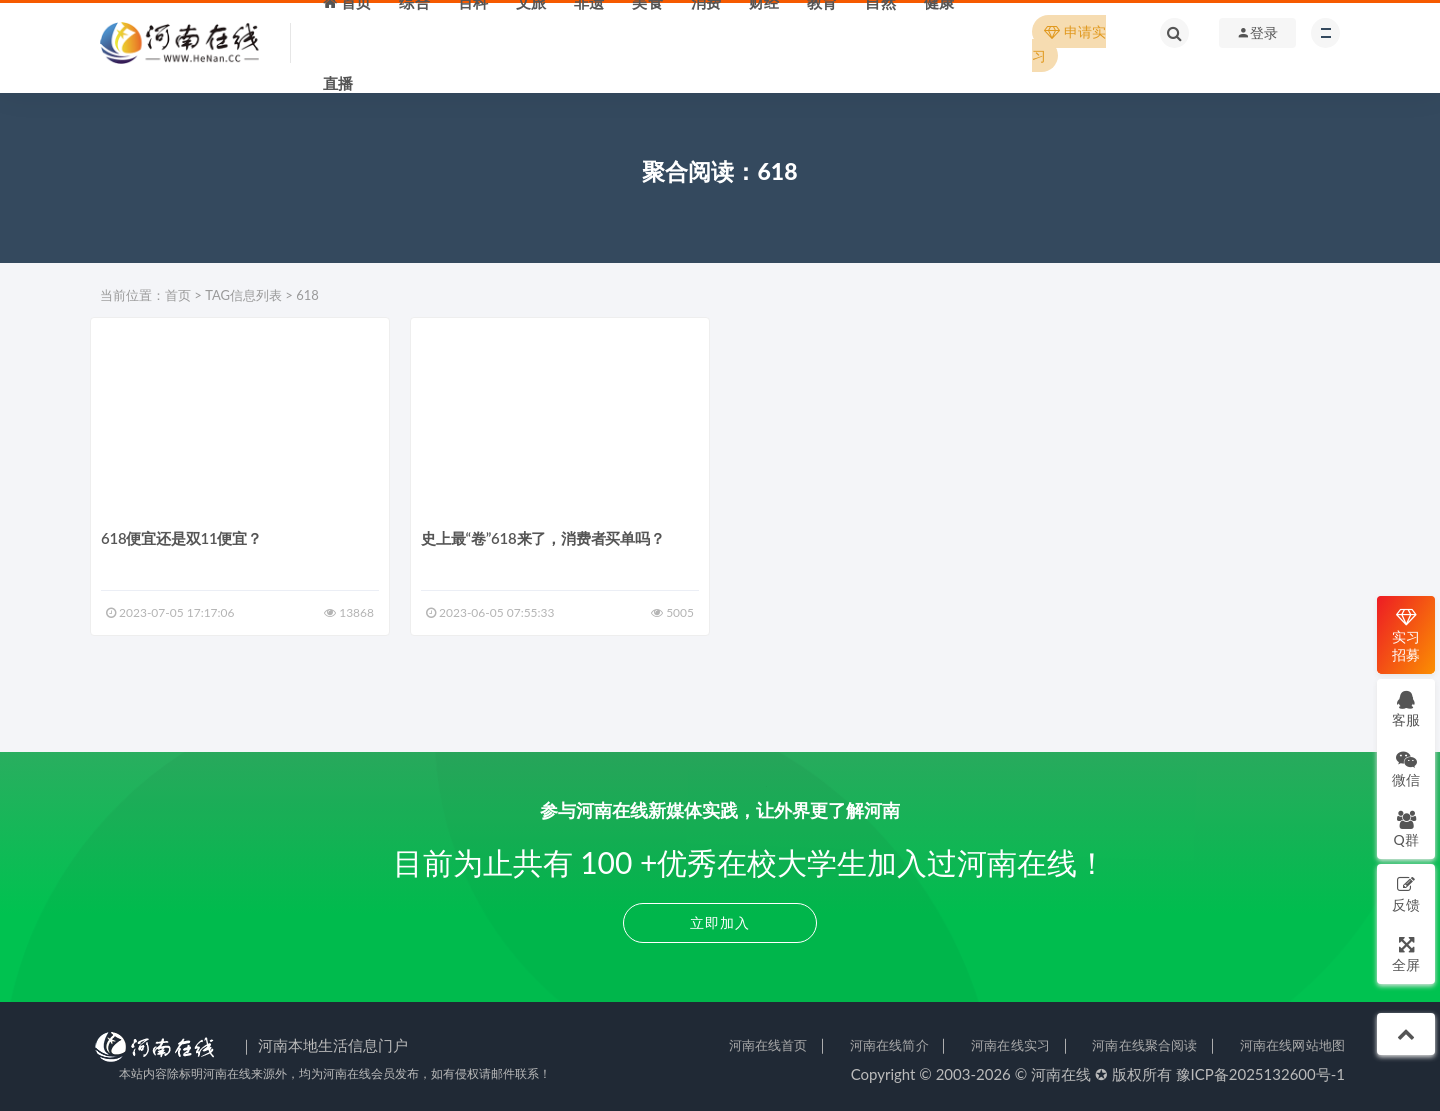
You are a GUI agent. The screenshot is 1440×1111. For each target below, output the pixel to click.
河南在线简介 (889, 1045)
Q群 (1405, 828)
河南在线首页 (768, 1045)
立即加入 (720, 922)
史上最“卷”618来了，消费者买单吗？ (543, 538)
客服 (1406, 708)
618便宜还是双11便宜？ (181, 538)
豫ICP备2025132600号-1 (1261, 1074)
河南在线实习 (1010, 1045)
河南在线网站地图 (1292, 1045)
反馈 (1406, 893)
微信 (1406, 768)
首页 (178, 295)
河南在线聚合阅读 (1144, 1045)
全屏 (1406, 953)
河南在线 (1061, 1074)
